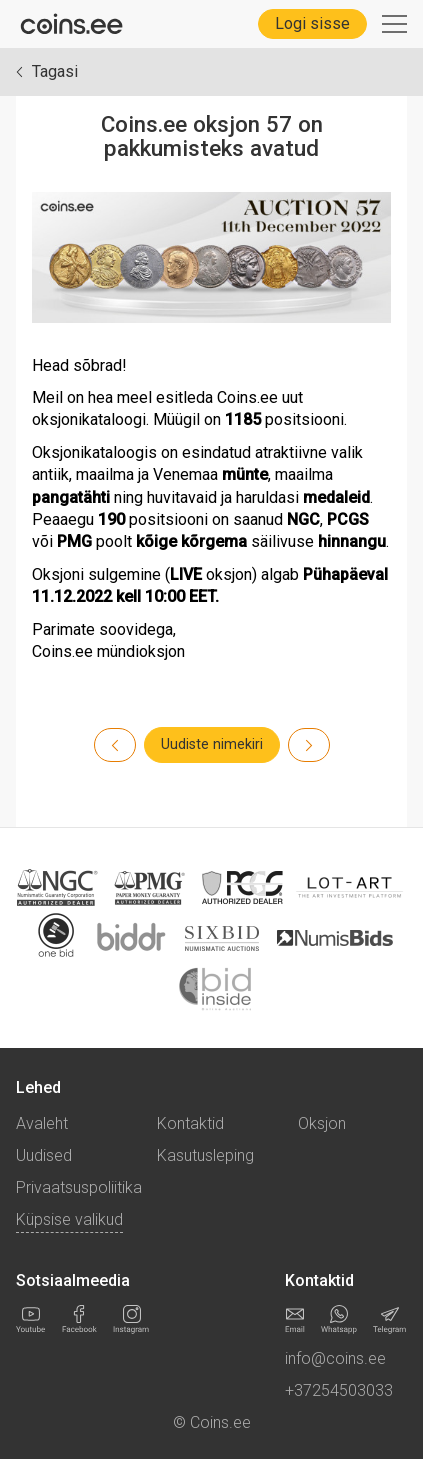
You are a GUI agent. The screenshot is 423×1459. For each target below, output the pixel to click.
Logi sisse (312, 23)
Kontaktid (190, 1123)
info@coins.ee (335, 1358)
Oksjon (322, 1123)
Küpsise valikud (69, 1219)
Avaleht (42, 1123)
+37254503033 (339, 1390)
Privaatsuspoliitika (79, 1187)
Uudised (44, 1155)
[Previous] (309, 745)
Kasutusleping (205, 1155)
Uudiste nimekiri (212, 744)
